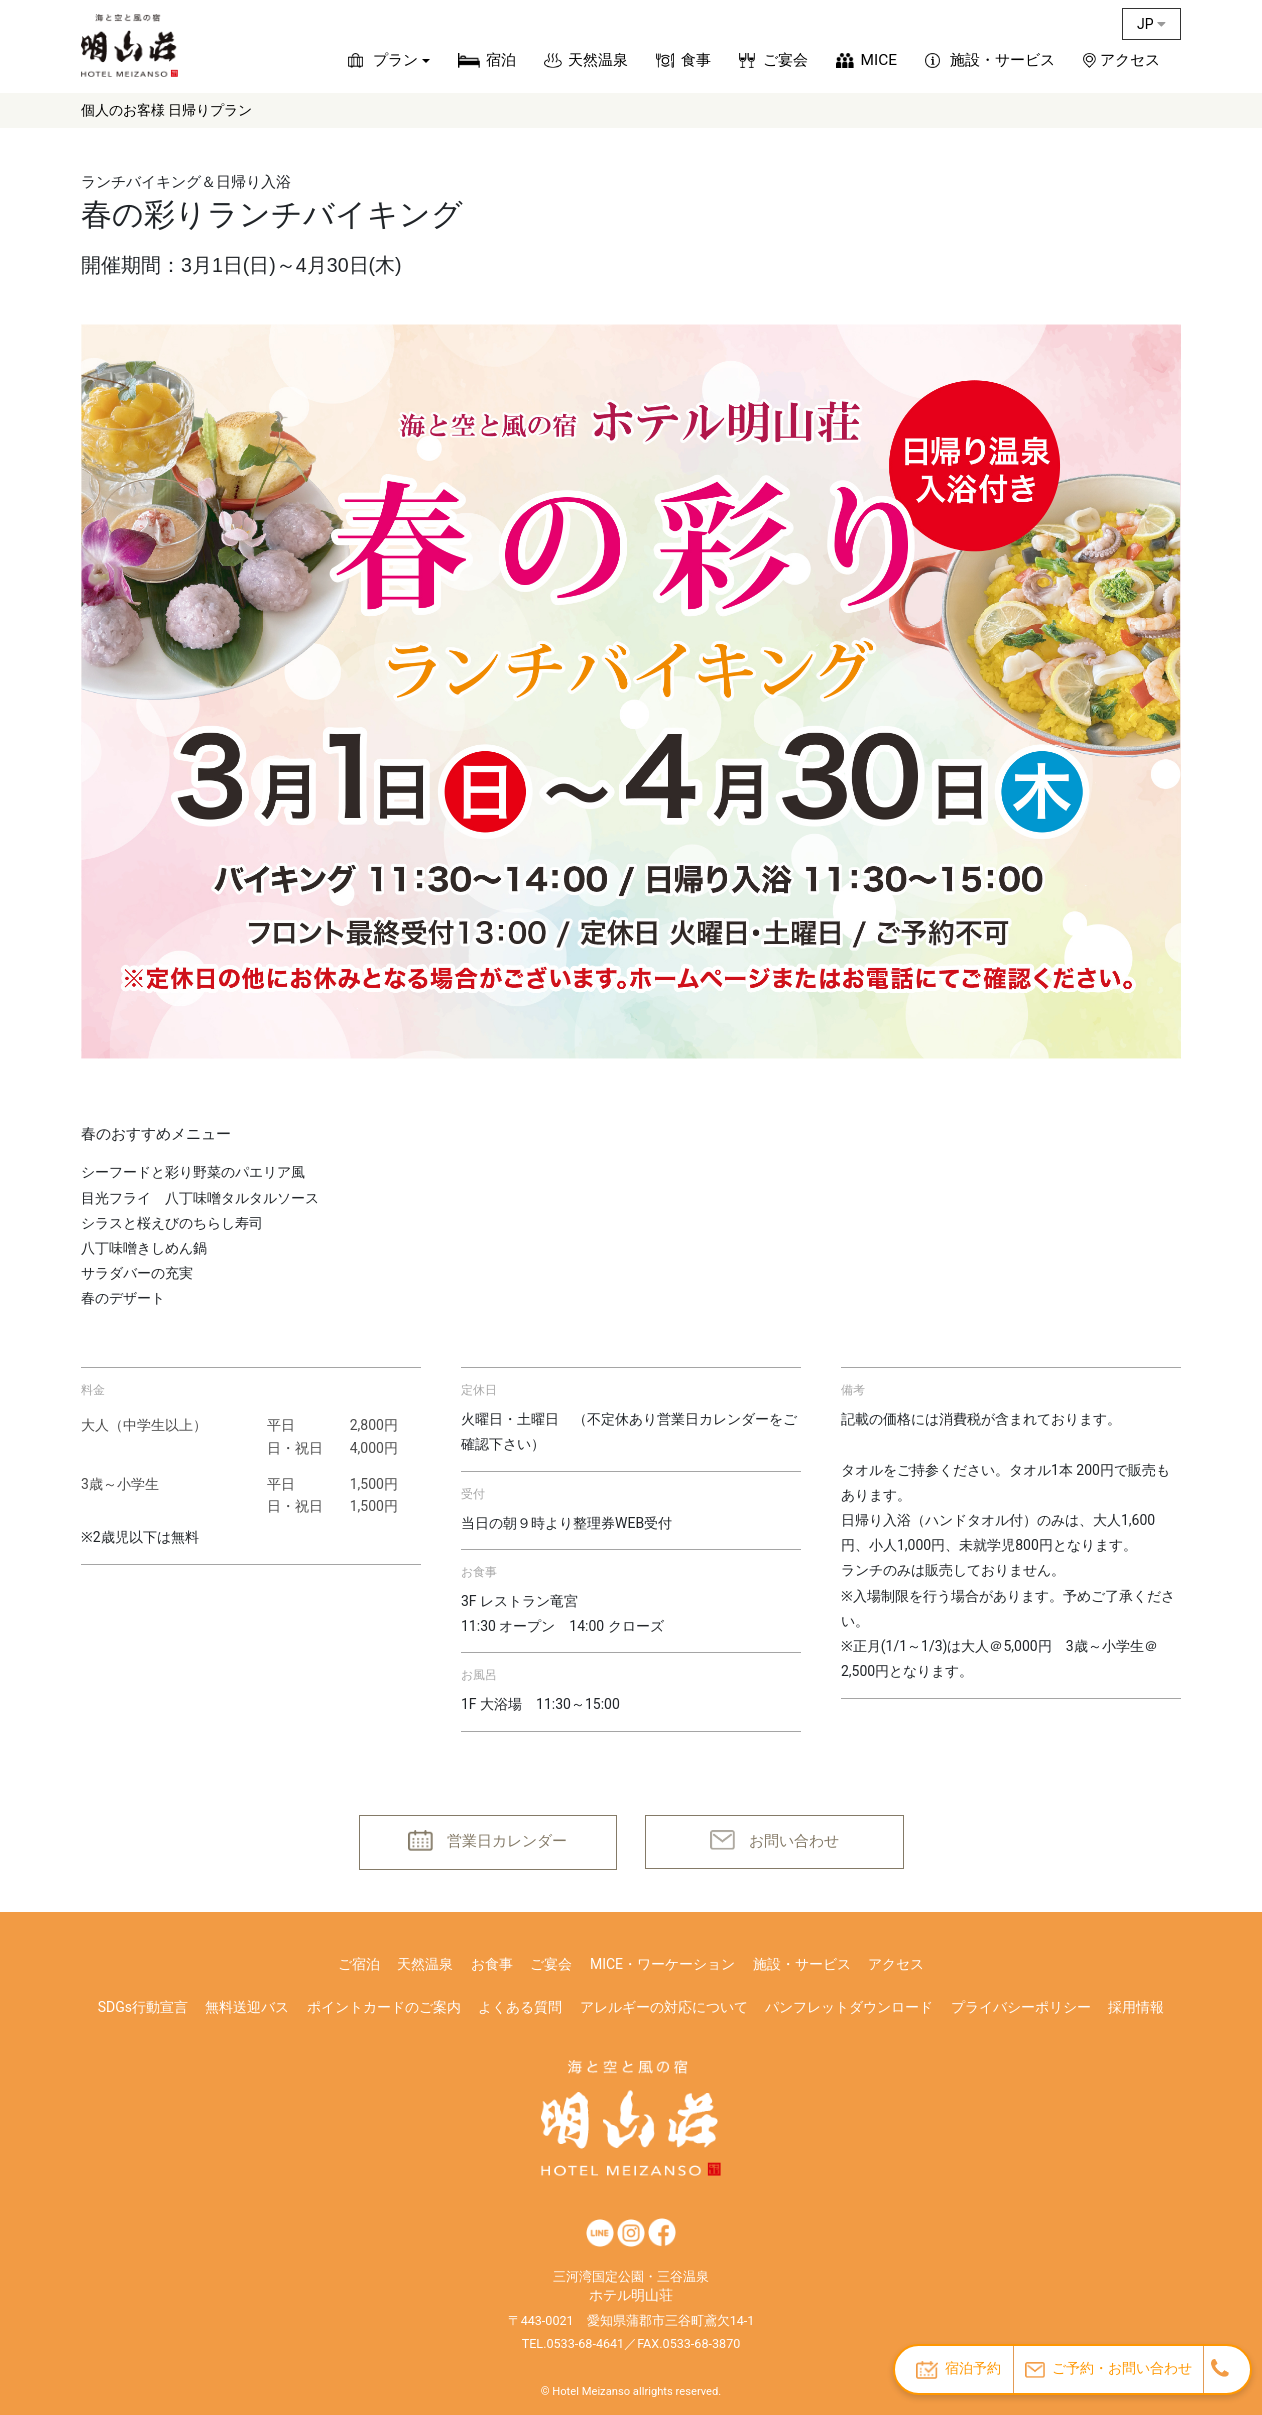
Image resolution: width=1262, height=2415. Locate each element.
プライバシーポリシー (1021, 2007)
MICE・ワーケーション (662, 1964)
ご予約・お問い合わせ (1108, 2368)
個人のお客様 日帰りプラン (166, 110)
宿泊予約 (958, 2369)
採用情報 (1136, 2007)
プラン (395, 60)
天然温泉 (598, 60)
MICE (879, 60)
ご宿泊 (359, 1964)
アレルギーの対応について (664, 2007)
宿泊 (501, 60)
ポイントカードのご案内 (384, 2007)
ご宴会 (785, 60)
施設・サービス (1002, 60)
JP (1151, 24)
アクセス (1130, 60)
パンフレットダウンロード (849, 2007)
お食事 (492, 1964)
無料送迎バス (247, 2007)
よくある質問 (520, 2007)
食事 (696, 60)
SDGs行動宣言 (143, 2007)
